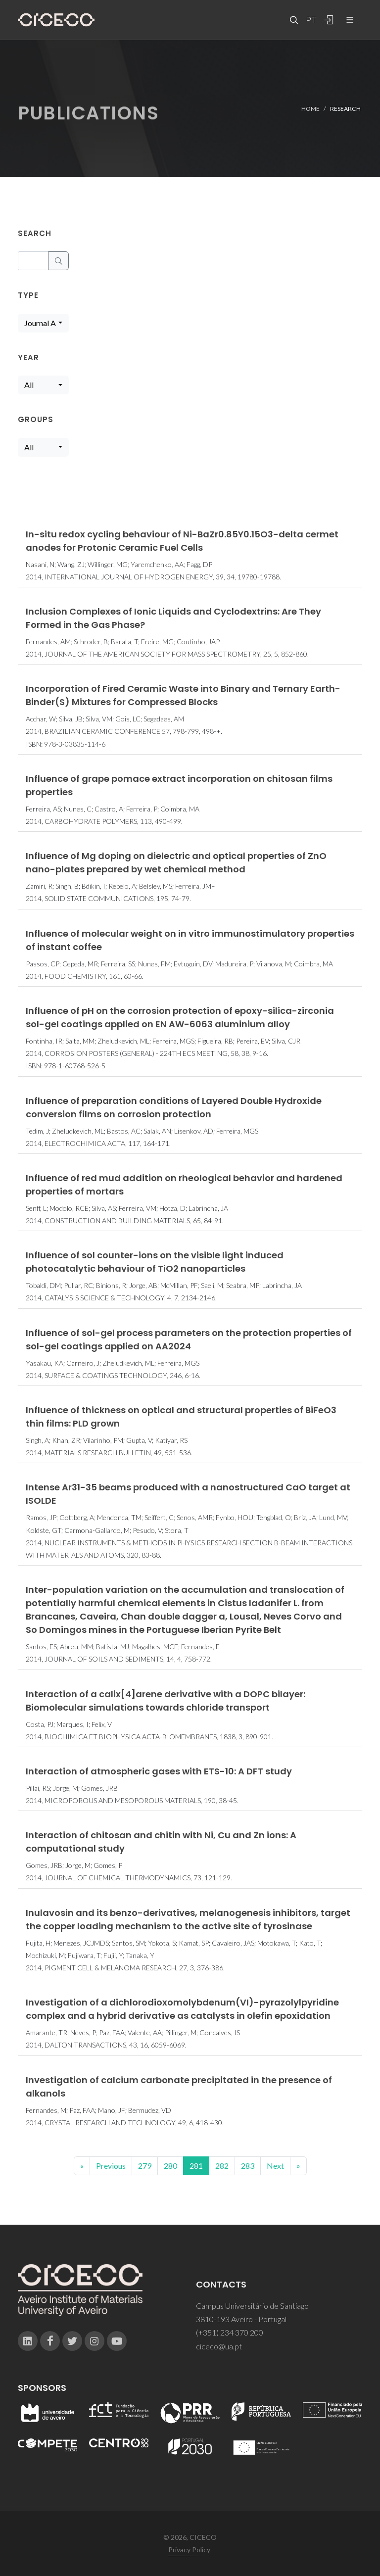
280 (170, 2165)
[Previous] (82, 2165)
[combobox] (43, 323)
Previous (111, 2165)
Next (275, 2165)
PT (311, 20)
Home (310, 108)
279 (144, 2165)
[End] (298, 2165)
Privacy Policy (189, 2549)
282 (222, 2165)
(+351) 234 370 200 (229, 2332)
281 (196, 2165)
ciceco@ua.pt (219, 2346)
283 (247, 2165)
